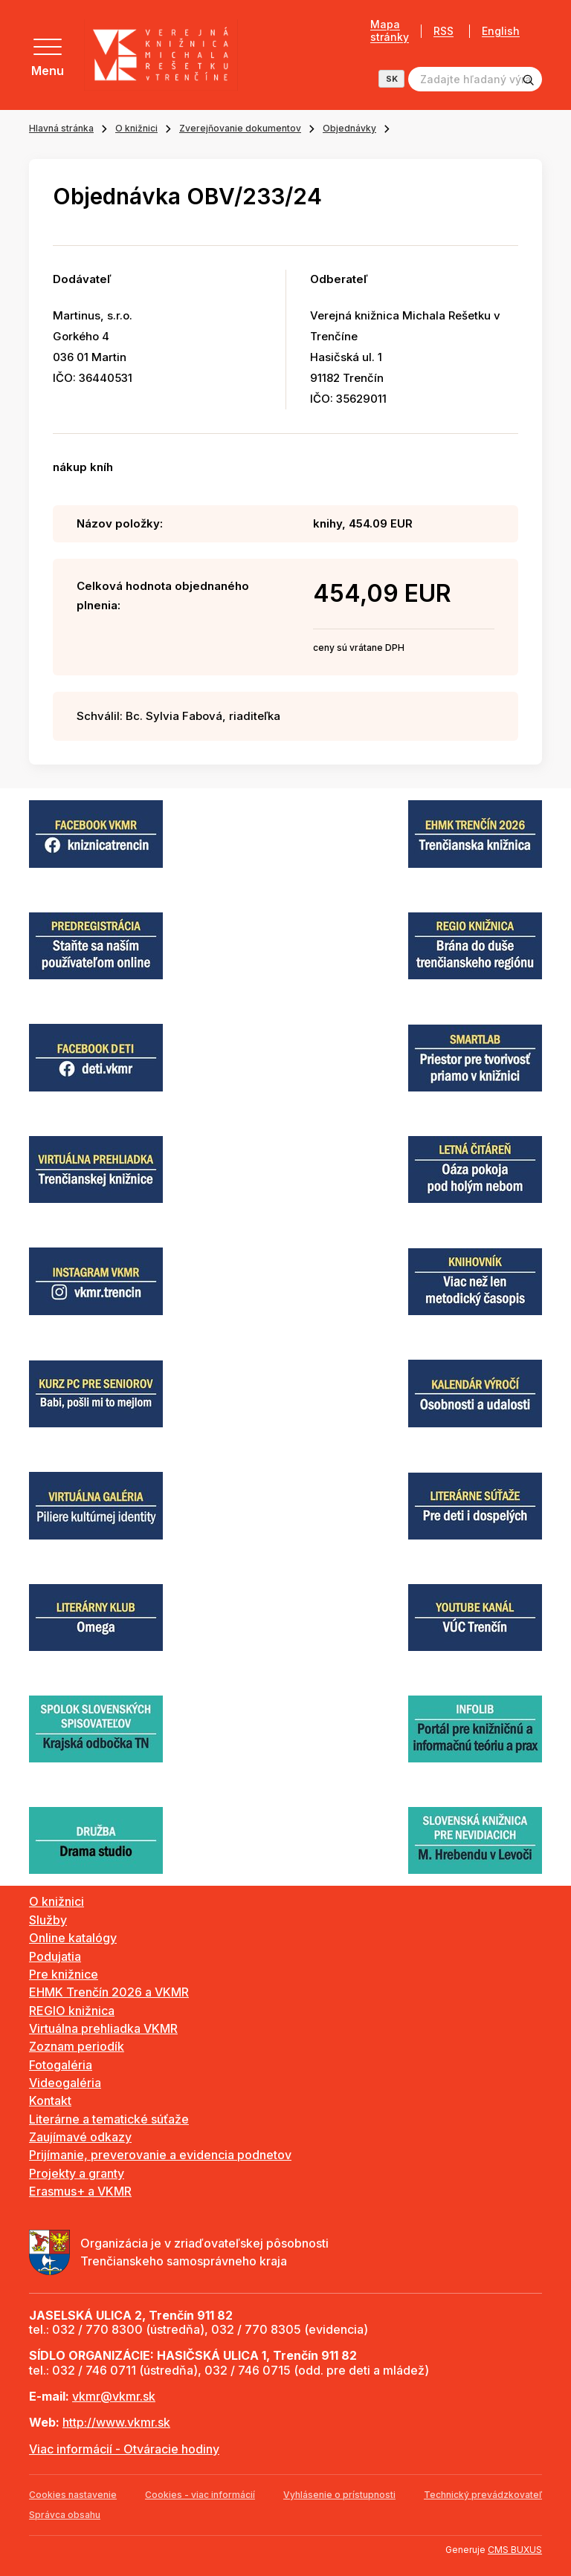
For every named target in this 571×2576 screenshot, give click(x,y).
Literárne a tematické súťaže (109, 2119)
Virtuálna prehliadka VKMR (103, 2028)
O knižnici (136, 128)
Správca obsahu (64, 2514)
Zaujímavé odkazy (80, 2136)
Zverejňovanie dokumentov (240, 128)
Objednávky (349, 128)
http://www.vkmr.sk (116, 2422)
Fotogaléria (60, 2064)
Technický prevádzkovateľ (483, 2494)
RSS (443, 31)
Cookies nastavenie (73, 2494)
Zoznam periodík (76, 2046)
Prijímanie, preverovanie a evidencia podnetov (160, 2154)
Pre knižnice (63, 1974)
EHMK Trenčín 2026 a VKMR (109, 1992)
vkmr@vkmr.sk (113, 2396)
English (501, 31)
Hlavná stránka (61, 128)
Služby (48, 1919)
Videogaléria (65, 2082)
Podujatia (55, 1956)
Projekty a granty (76, 2173)
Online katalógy (73, 1937)
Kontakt (50, 2100)
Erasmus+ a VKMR (80, 2191)
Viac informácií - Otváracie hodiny (124, 2449)
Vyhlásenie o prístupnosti (339, 2494)
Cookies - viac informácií (200, 2494)
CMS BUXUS (515, 2549)
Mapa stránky (389, 31)
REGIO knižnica (71, 2010)
